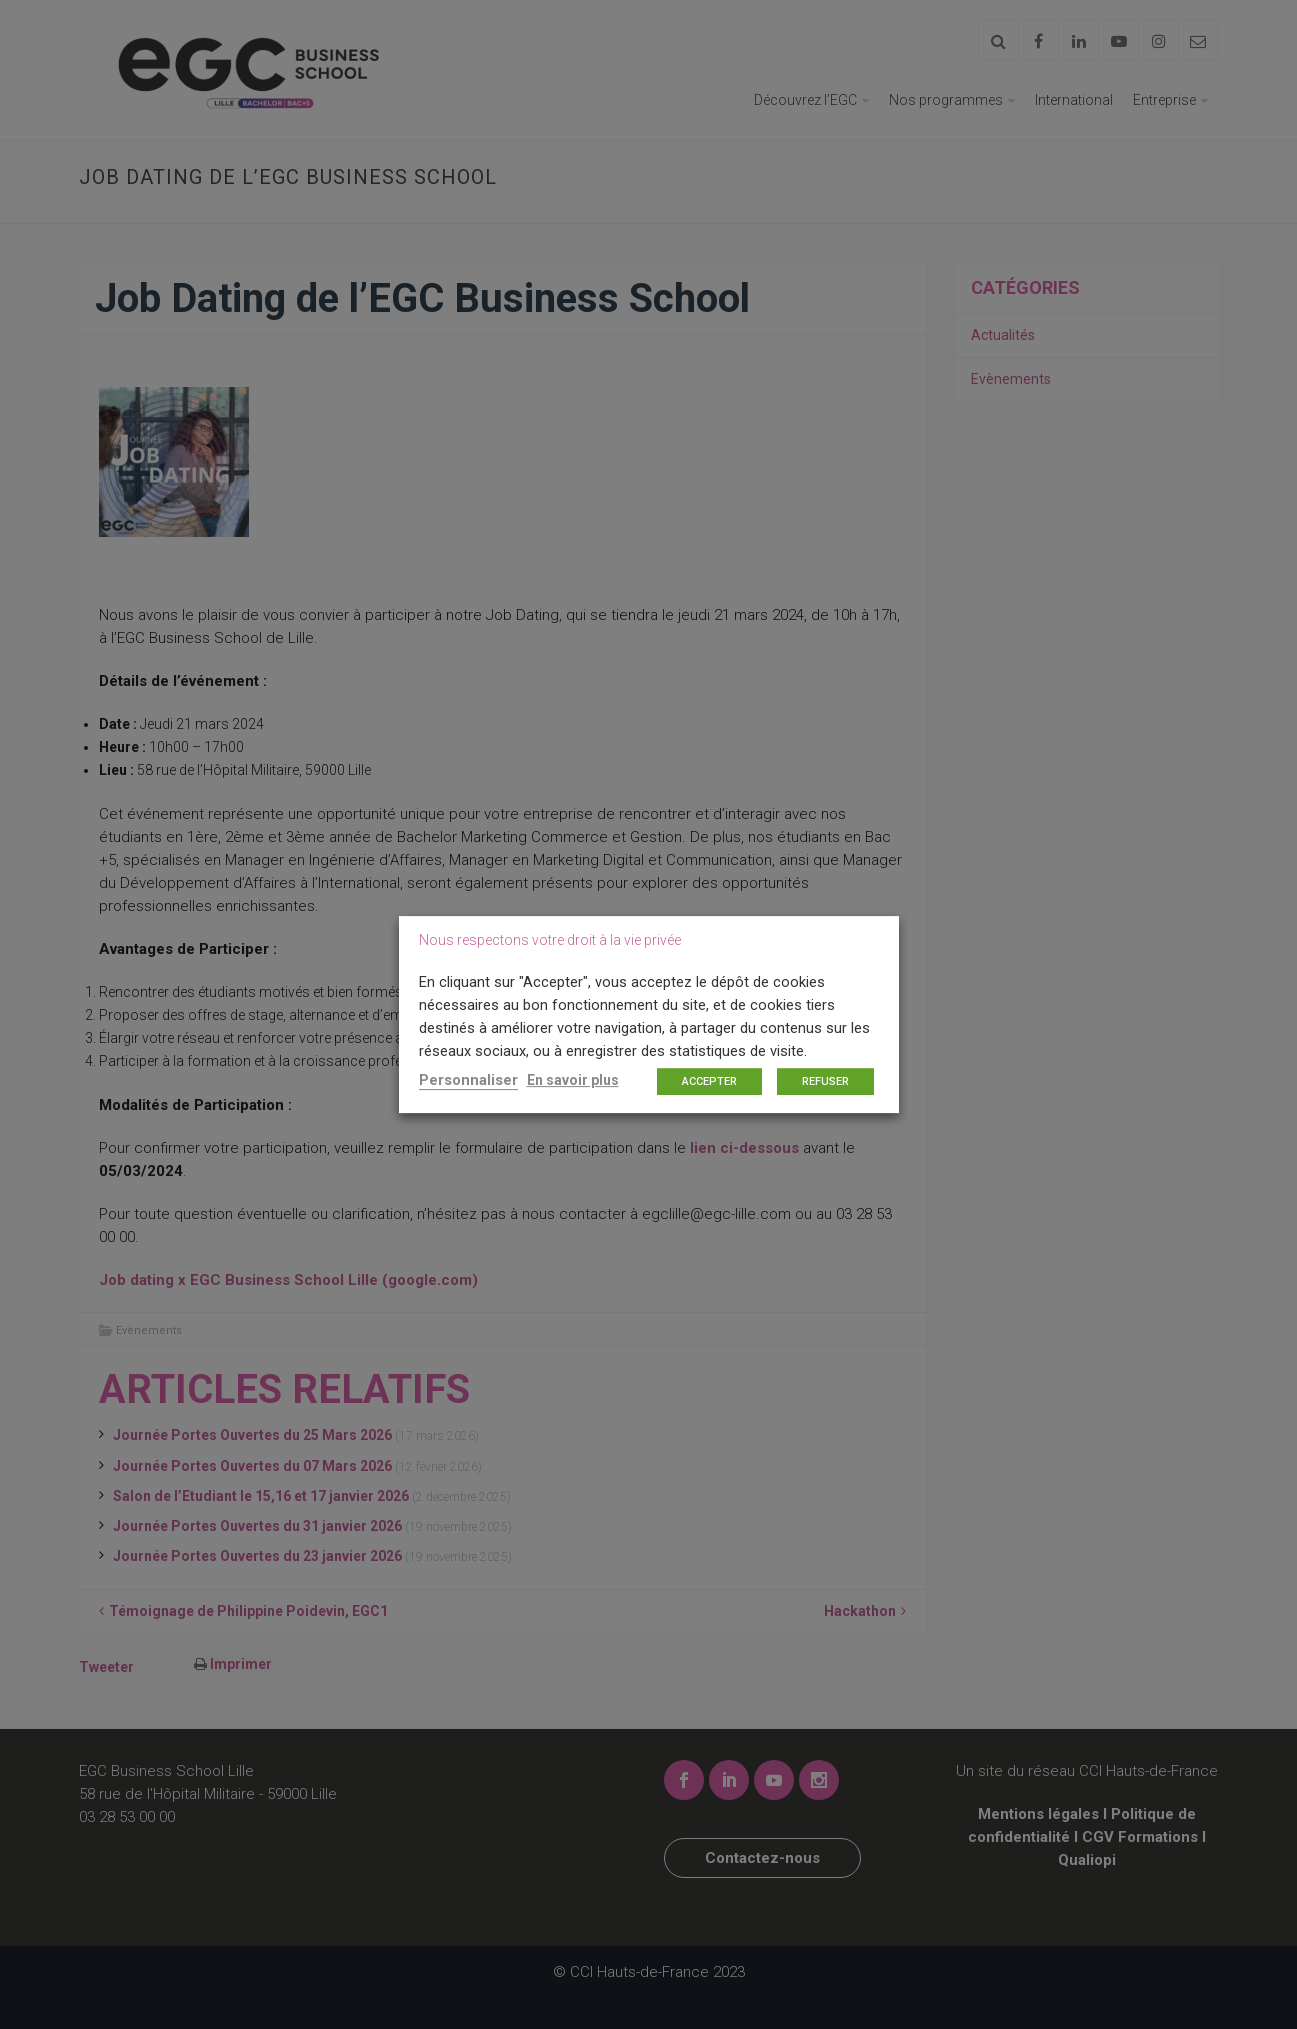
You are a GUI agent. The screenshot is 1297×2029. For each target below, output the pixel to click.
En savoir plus (573, 1080)
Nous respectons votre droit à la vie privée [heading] (550, 940)
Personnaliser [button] (468, 1080)
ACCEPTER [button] (709, 1081)
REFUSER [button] (825, 1081)
